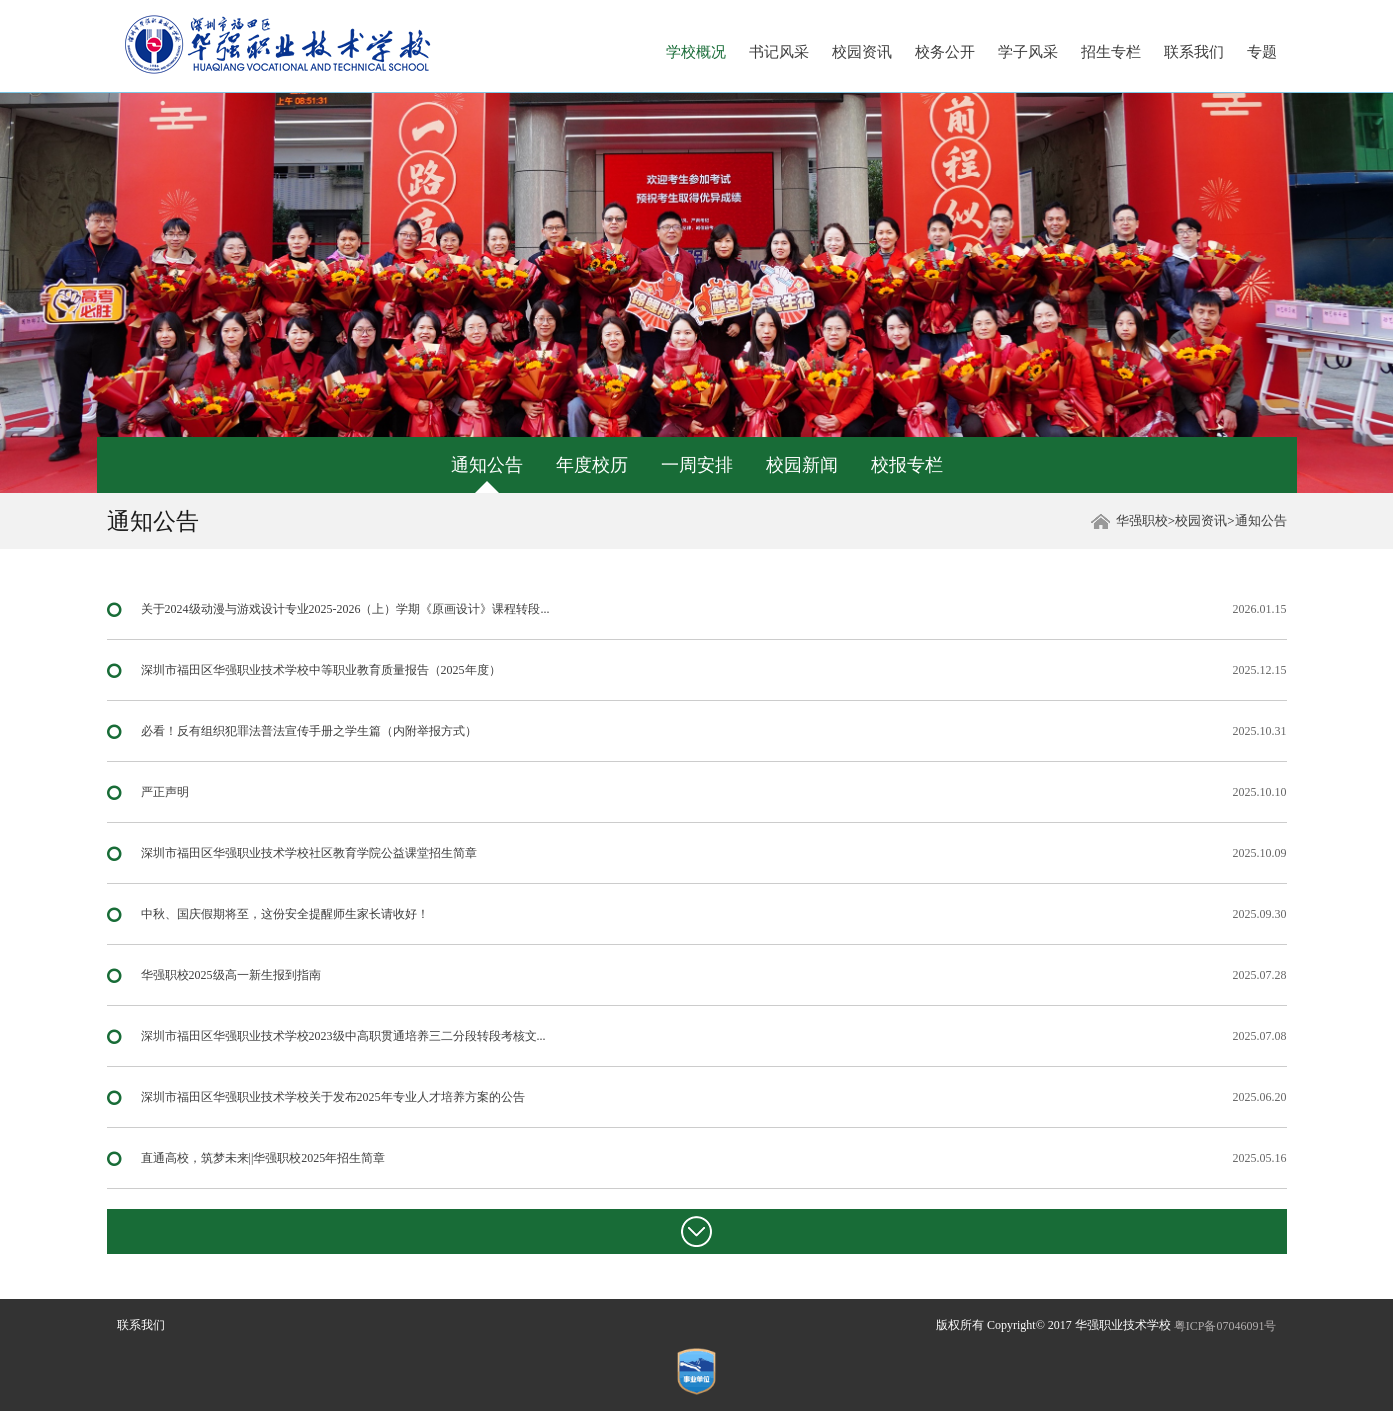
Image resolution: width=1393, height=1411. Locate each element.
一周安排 (697, 465)
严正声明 (165, 792)
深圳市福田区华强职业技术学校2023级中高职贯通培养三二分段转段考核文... (343, 1036)
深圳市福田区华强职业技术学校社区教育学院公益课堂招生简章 (309, 853)
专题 (1262, 52)
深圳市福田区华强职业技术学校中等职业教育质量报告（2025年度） (321, 670)
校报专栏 (907, 465)
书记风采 (779, 52)
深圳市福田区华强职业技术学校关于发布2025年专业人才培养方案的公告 (333, 1097)
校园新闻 (802, 465)
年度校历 (592, 465)
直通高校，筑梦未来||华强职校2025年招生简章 (263, 1158)
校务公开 (945, 52)
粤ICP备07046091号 (1225, 1326)
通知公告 (487, 465)
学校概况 (696, 52)
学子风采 (1028, 52)
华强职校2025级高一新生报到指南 (231, 975)
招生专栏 (1111, 52)
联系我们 (1194, 52)
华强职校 (1142, 520)
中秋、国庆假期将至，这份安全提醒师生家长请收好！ (285, 914)
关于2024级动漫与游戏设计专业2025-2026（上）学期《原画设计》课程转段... (345, 609)
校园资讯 (862, 52)
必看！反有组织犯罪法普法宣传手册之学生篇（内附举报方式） (309, 731)
